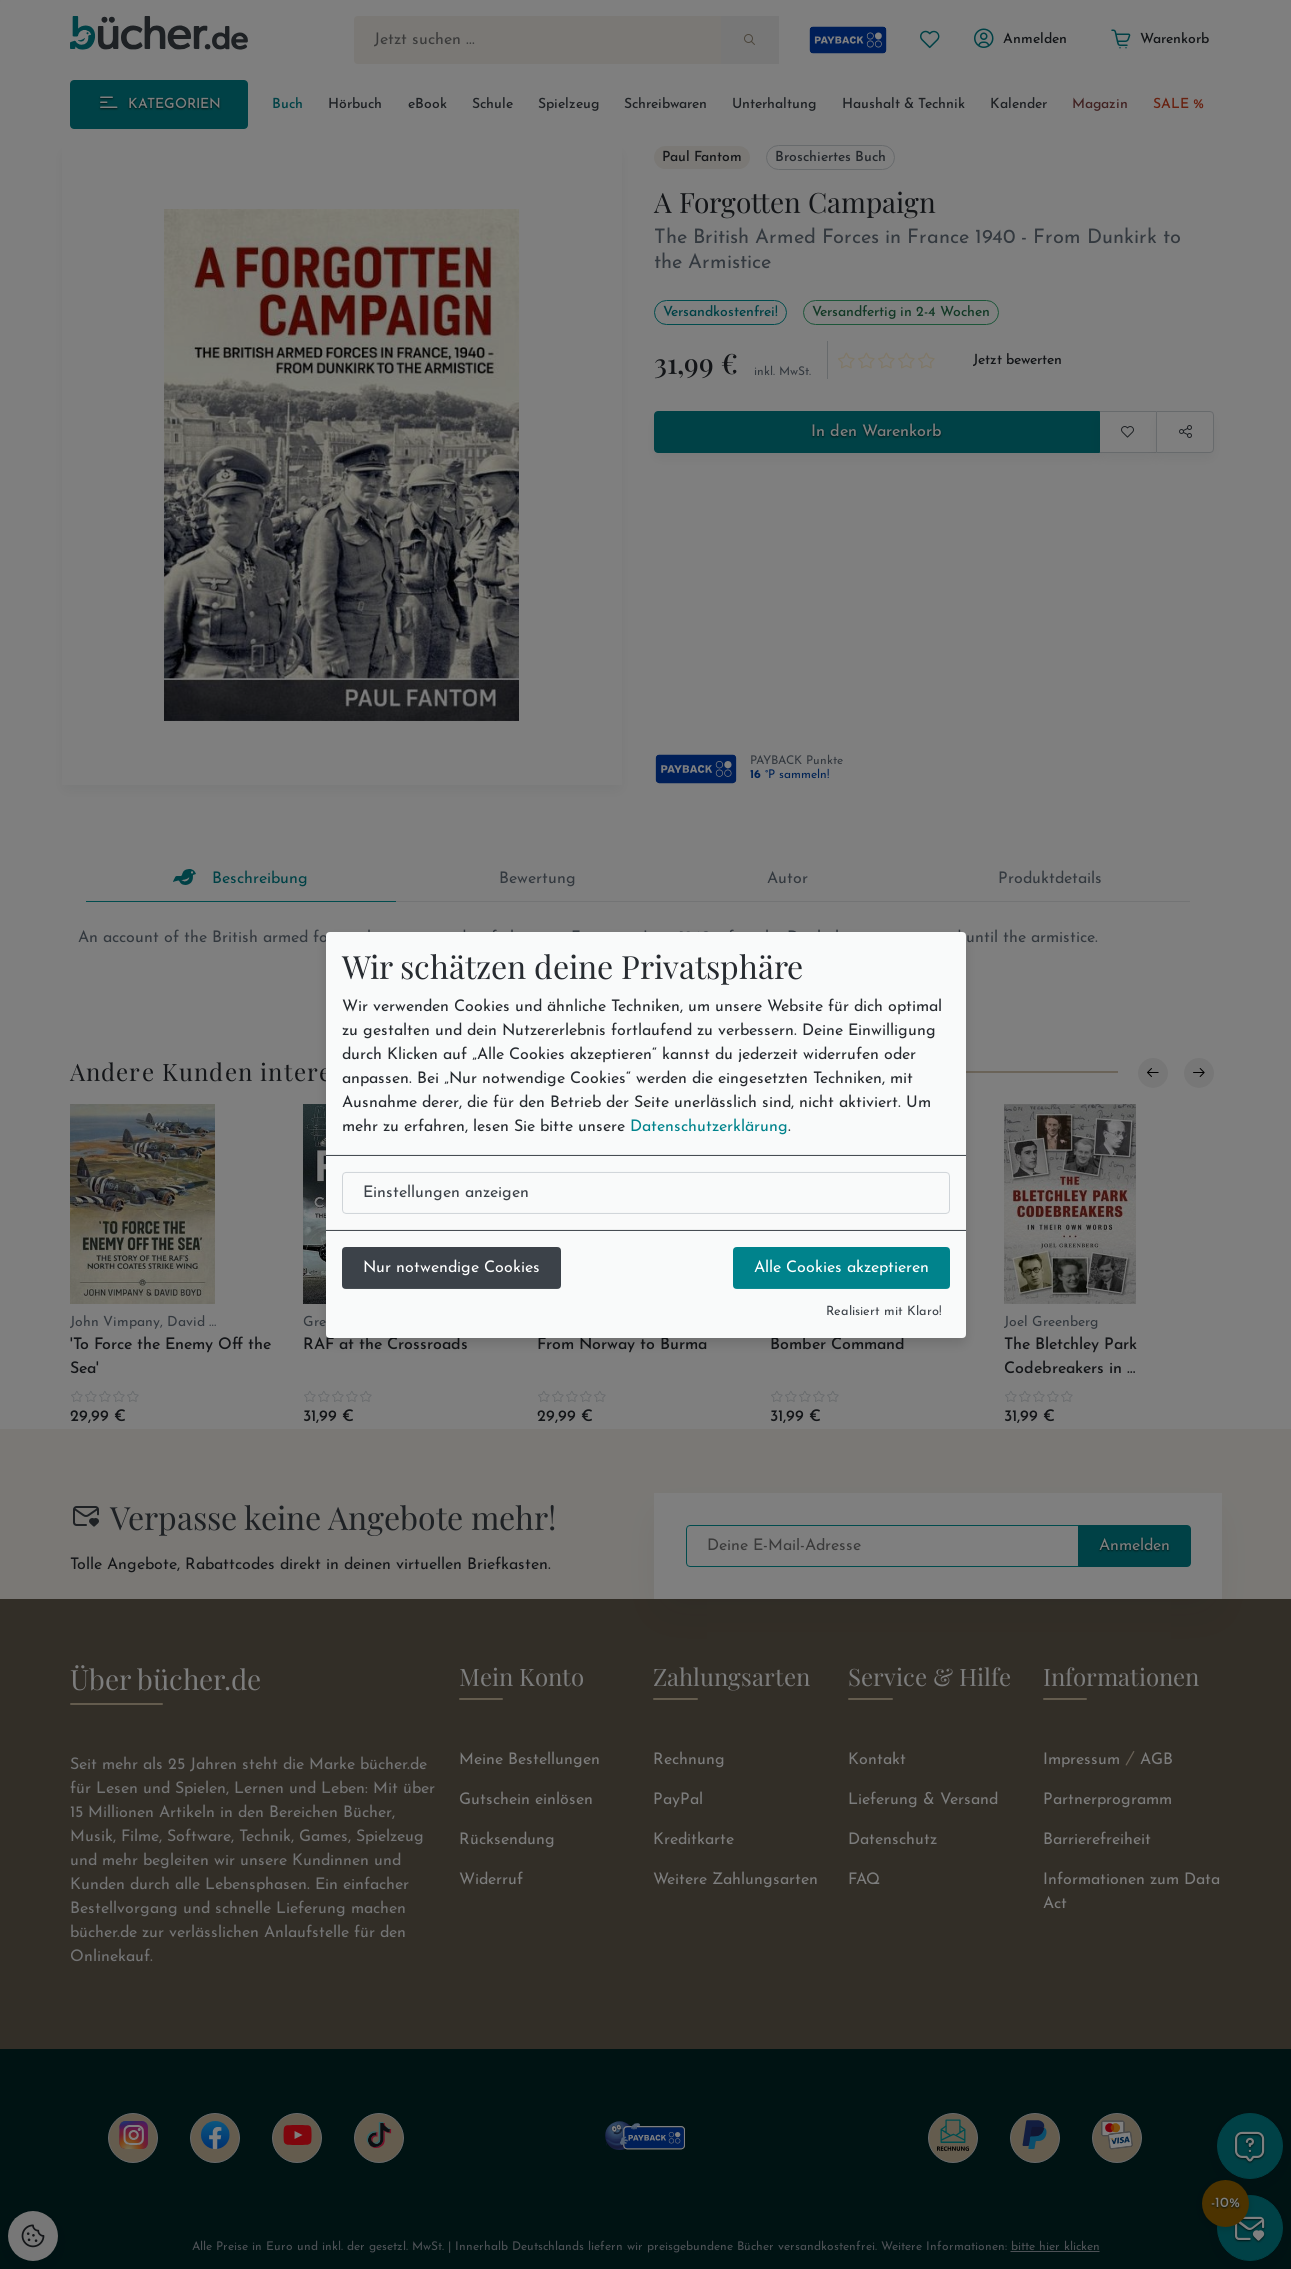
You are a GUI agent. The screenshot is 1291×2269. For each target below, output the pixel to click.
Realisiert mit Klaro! (884, 1311)
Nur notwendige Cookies (451, 1268)
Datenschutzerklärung (709, 1127)
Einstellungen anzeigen (446, 1193)
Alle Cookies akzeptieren (841, 1268)
